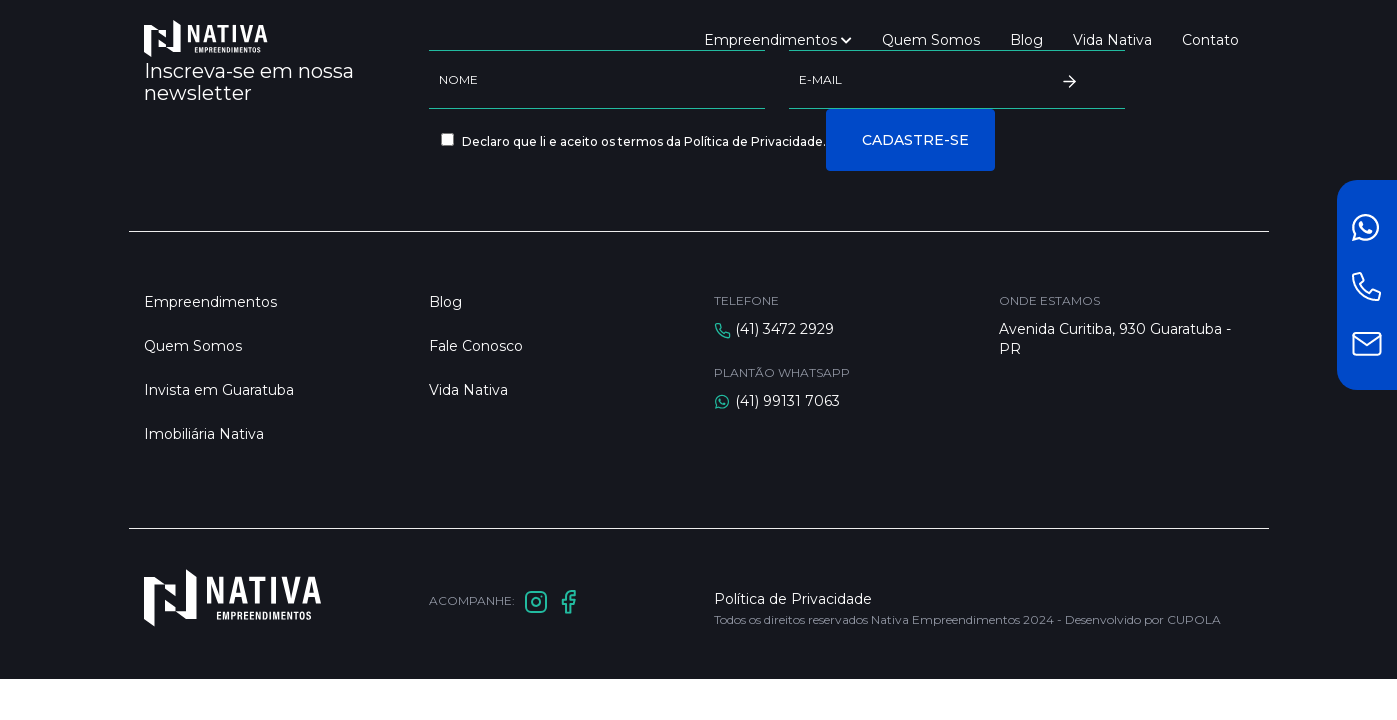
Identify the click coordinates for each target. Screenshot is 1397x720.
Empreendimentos (778, 40)
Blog (1026, 40)
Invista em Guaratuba (219, 390)
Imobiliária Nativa (204, 434)
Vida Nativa (1112, 40)
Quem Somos (931, 40)
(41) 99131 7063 (787, 401)
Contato (1210, 40)
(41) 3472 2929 (784, 329)
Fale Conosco (476, 346)
